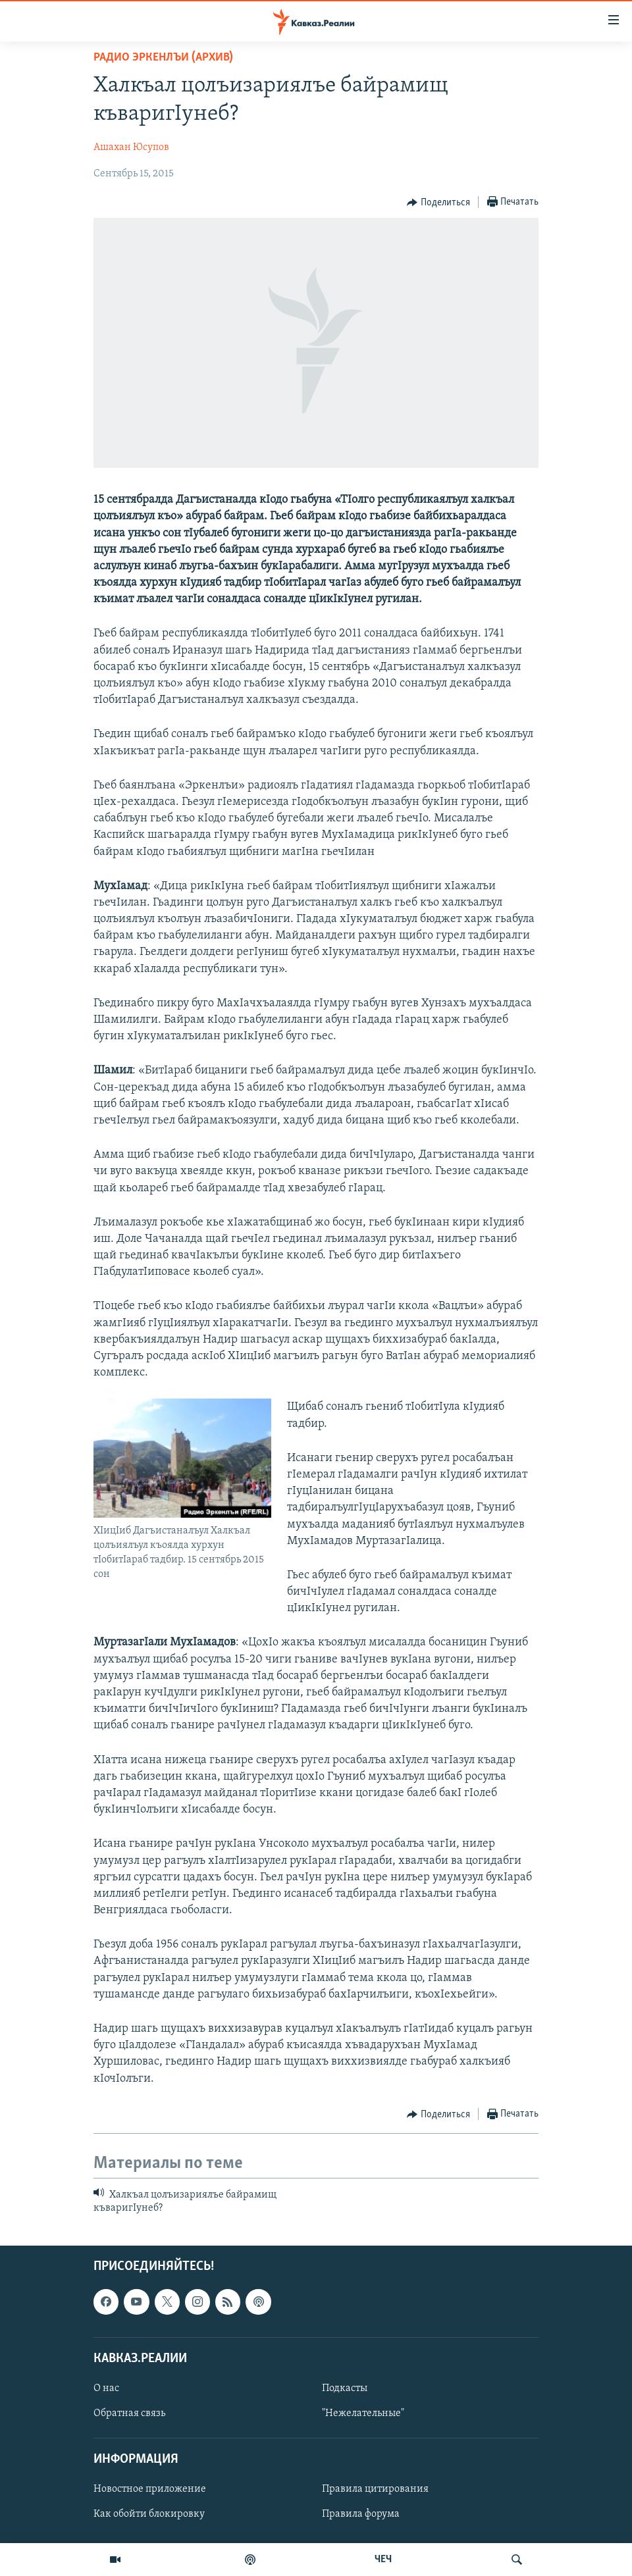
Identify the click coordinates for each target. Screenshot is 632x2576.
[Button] (438, 202)
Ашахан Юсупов (131, 147)
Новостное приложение (149, 2489)
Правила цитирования (375, 2489)
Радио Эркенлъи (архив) (163, 57)
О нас (106, 2388)
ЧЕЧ (383, 2559)
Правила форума (361, 2514)
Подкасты (344, 2388)
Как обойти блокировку (149, 2514)
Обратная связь (129, 2413)
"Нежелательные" (363, 2413)
